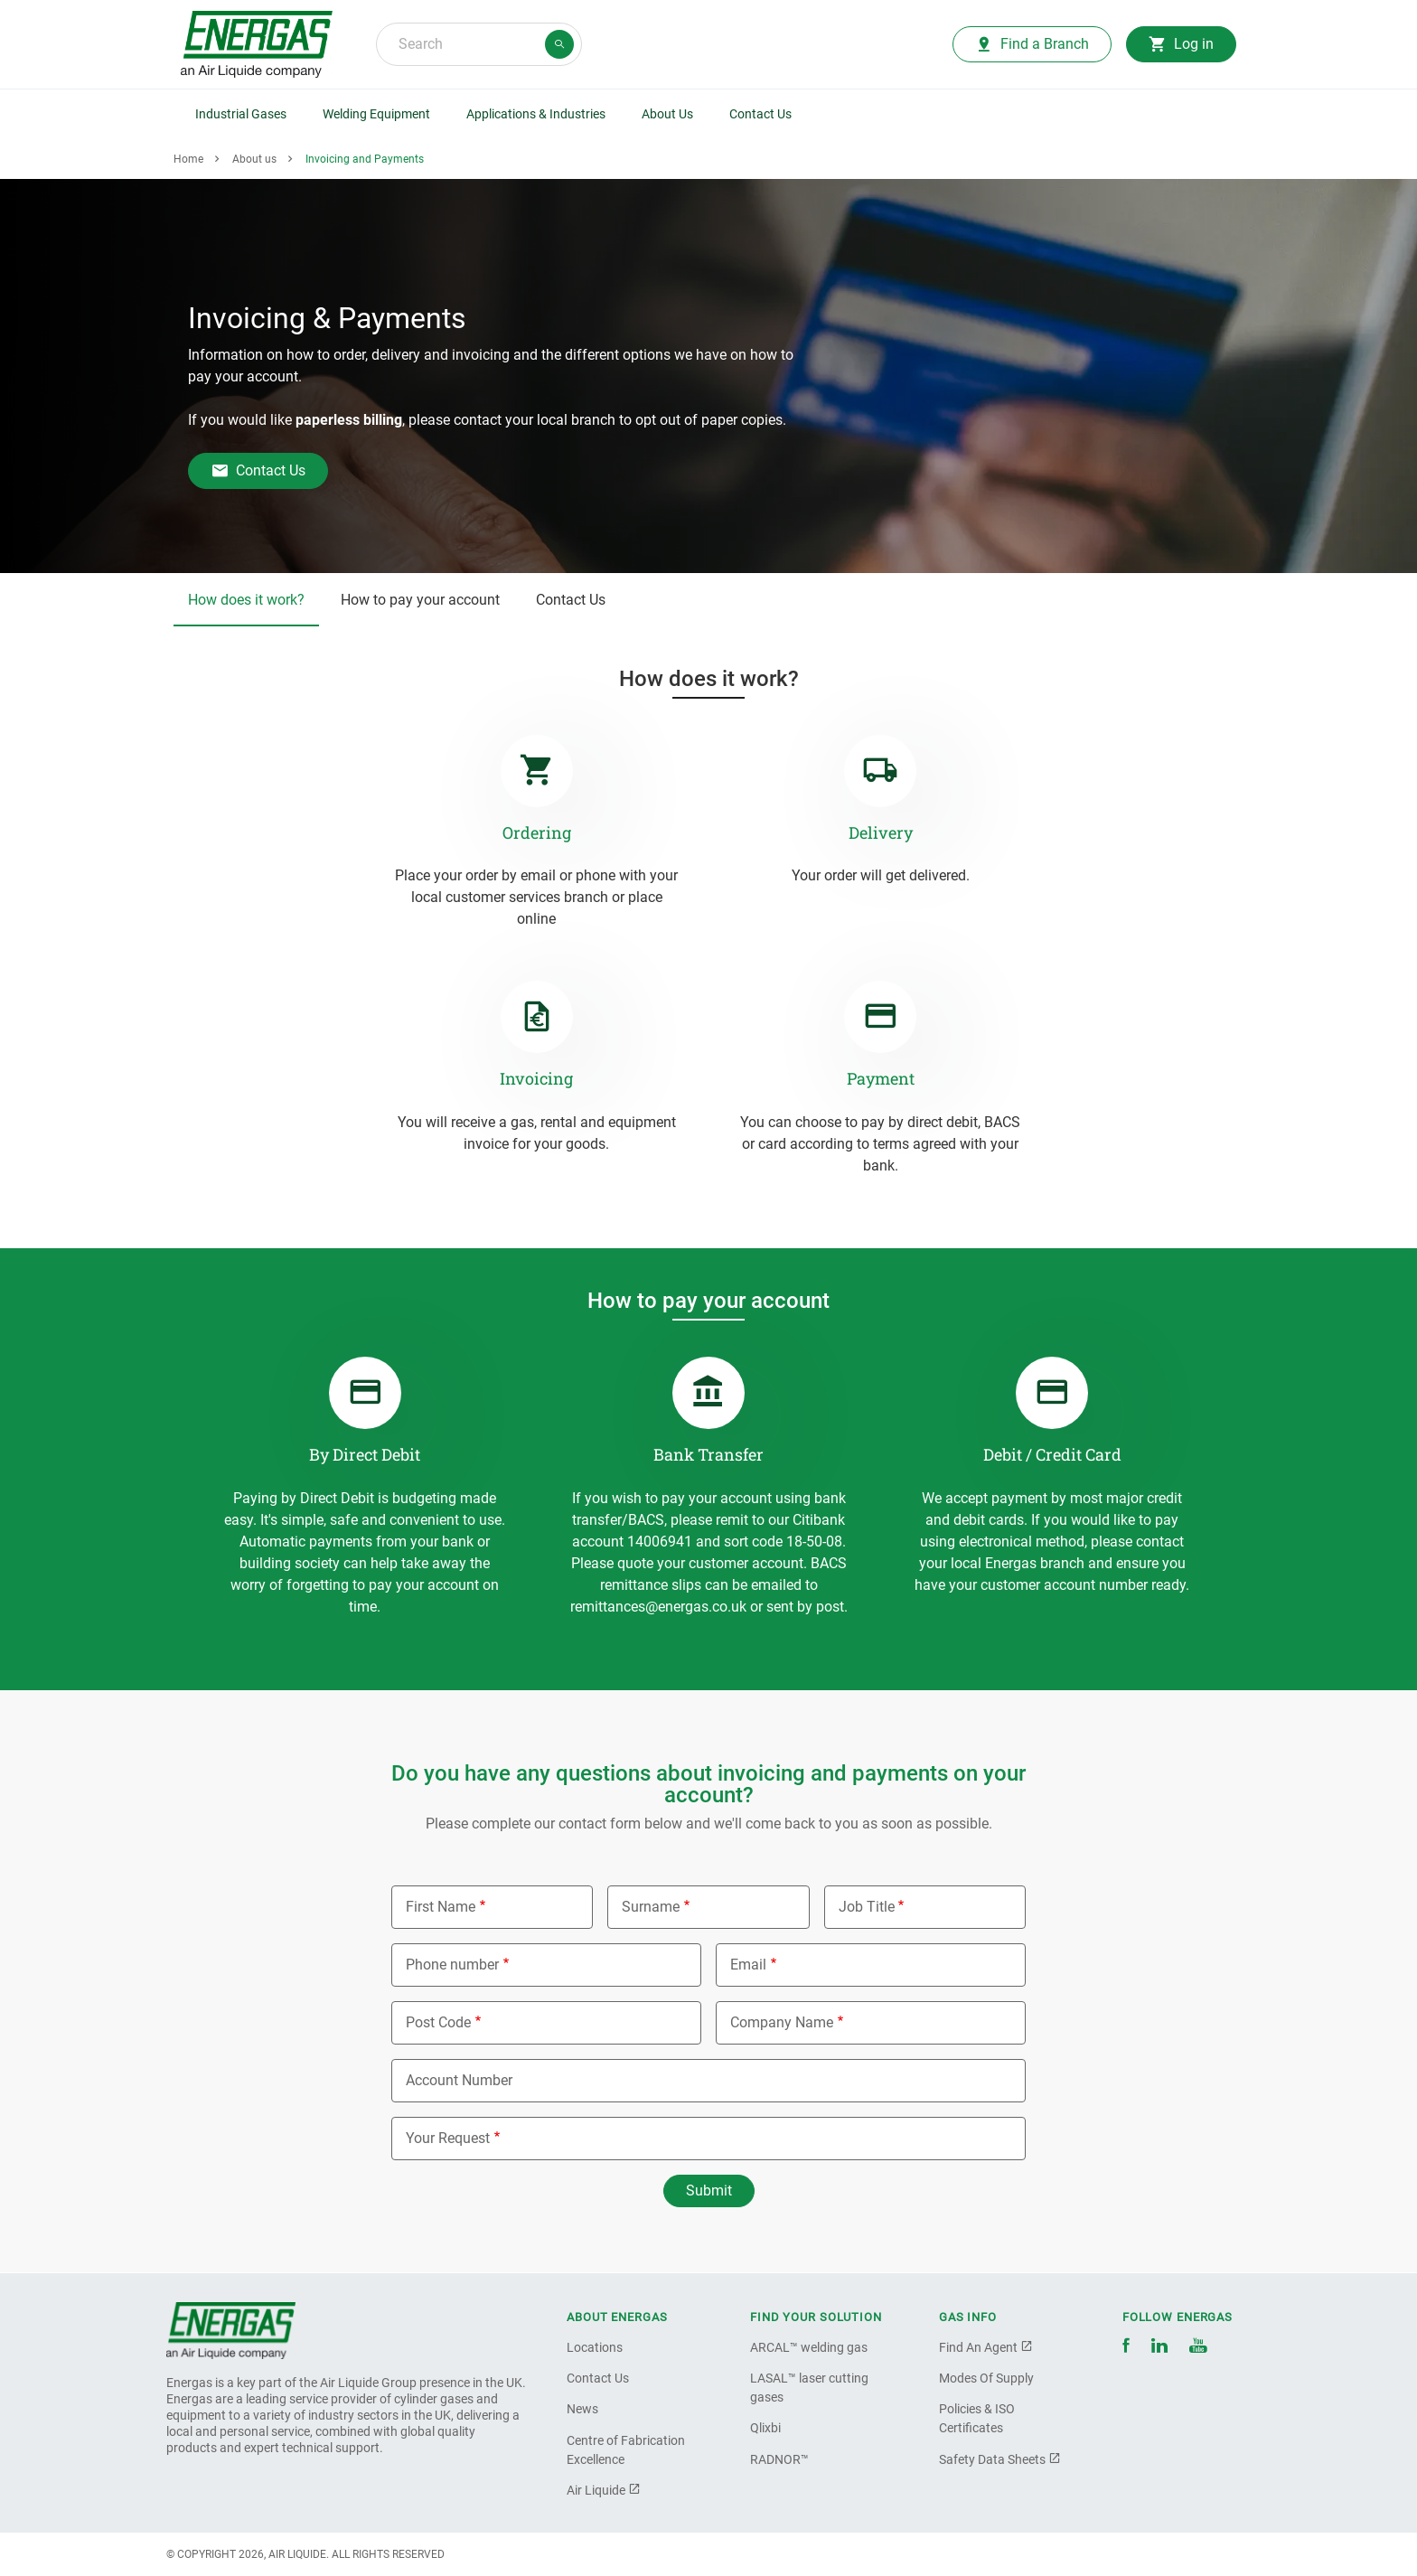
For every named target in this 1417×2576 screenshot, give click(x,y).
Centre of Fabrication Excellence (626, 2450)
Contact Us (760, 114)
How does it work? (246, 599)
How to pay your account (420, 599)
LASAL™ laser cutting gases (809, 2387)
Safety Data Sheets (1000, 2459)
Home (188, 159)
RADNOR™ (779, 2459)
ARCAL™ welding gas (809, 2347)
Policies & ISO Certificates (977, 2418)
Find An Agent (986, 2347)
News (582, 2409)
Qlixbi (765, 2428)
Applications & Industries (535, 114)
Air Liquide (604, 2490)
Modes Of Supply (986, 2378)
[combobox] (479, 44)
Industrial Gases (240, 114)
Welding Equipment (376, 114)
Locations (595, 2347)
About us (254, 159)
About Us (667, 114)
